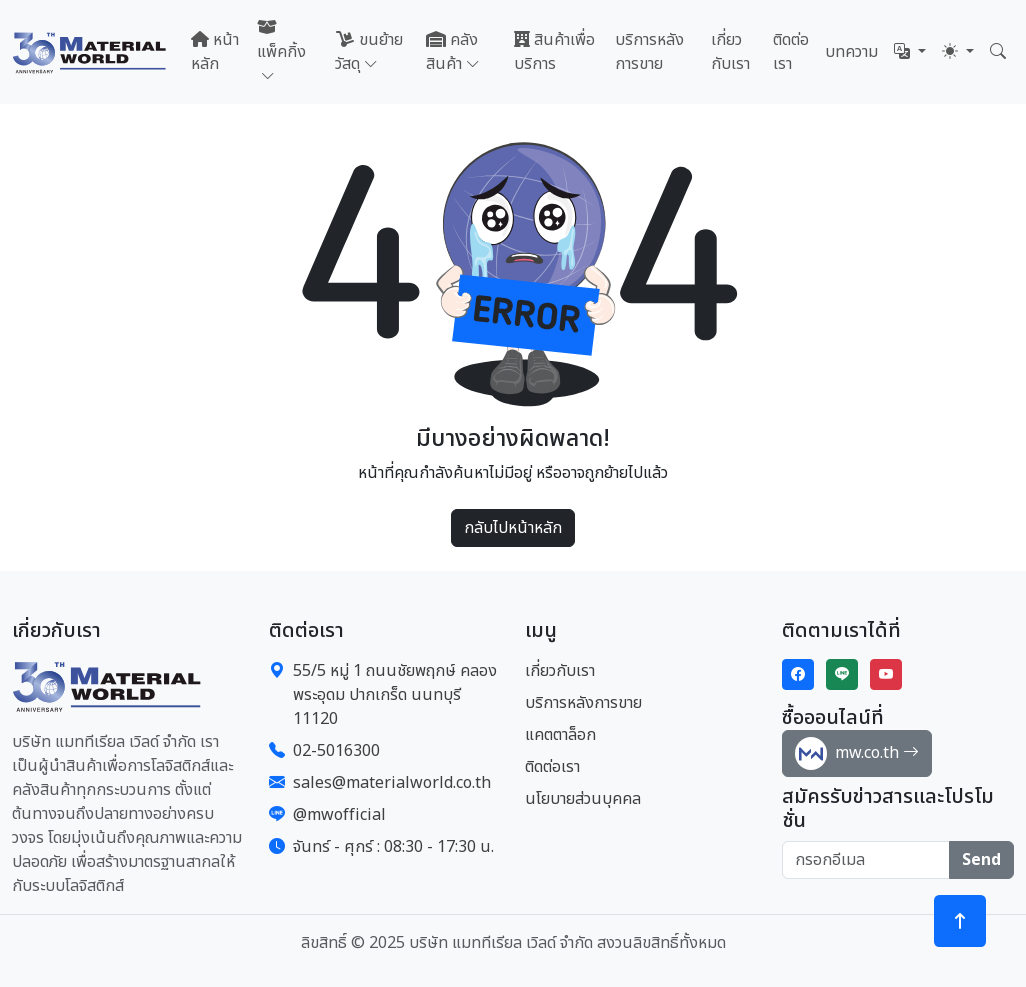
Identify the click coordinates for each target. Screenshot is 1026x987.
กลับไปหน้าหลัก (513, 528)
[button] (910, 52)
